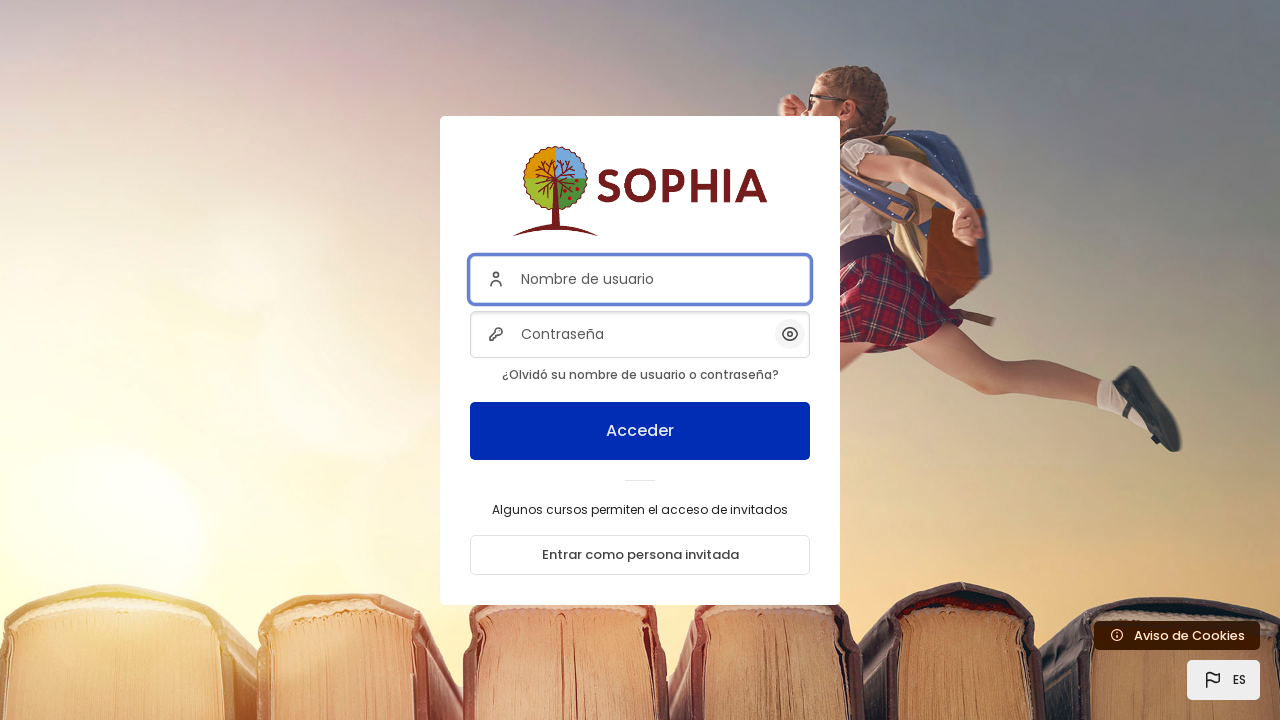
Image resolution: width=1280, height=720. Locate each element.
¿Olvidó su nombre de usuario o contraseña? (640, 374)
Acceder (640, 430)
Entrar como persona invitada (640, 554)
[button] (1223, 680)
